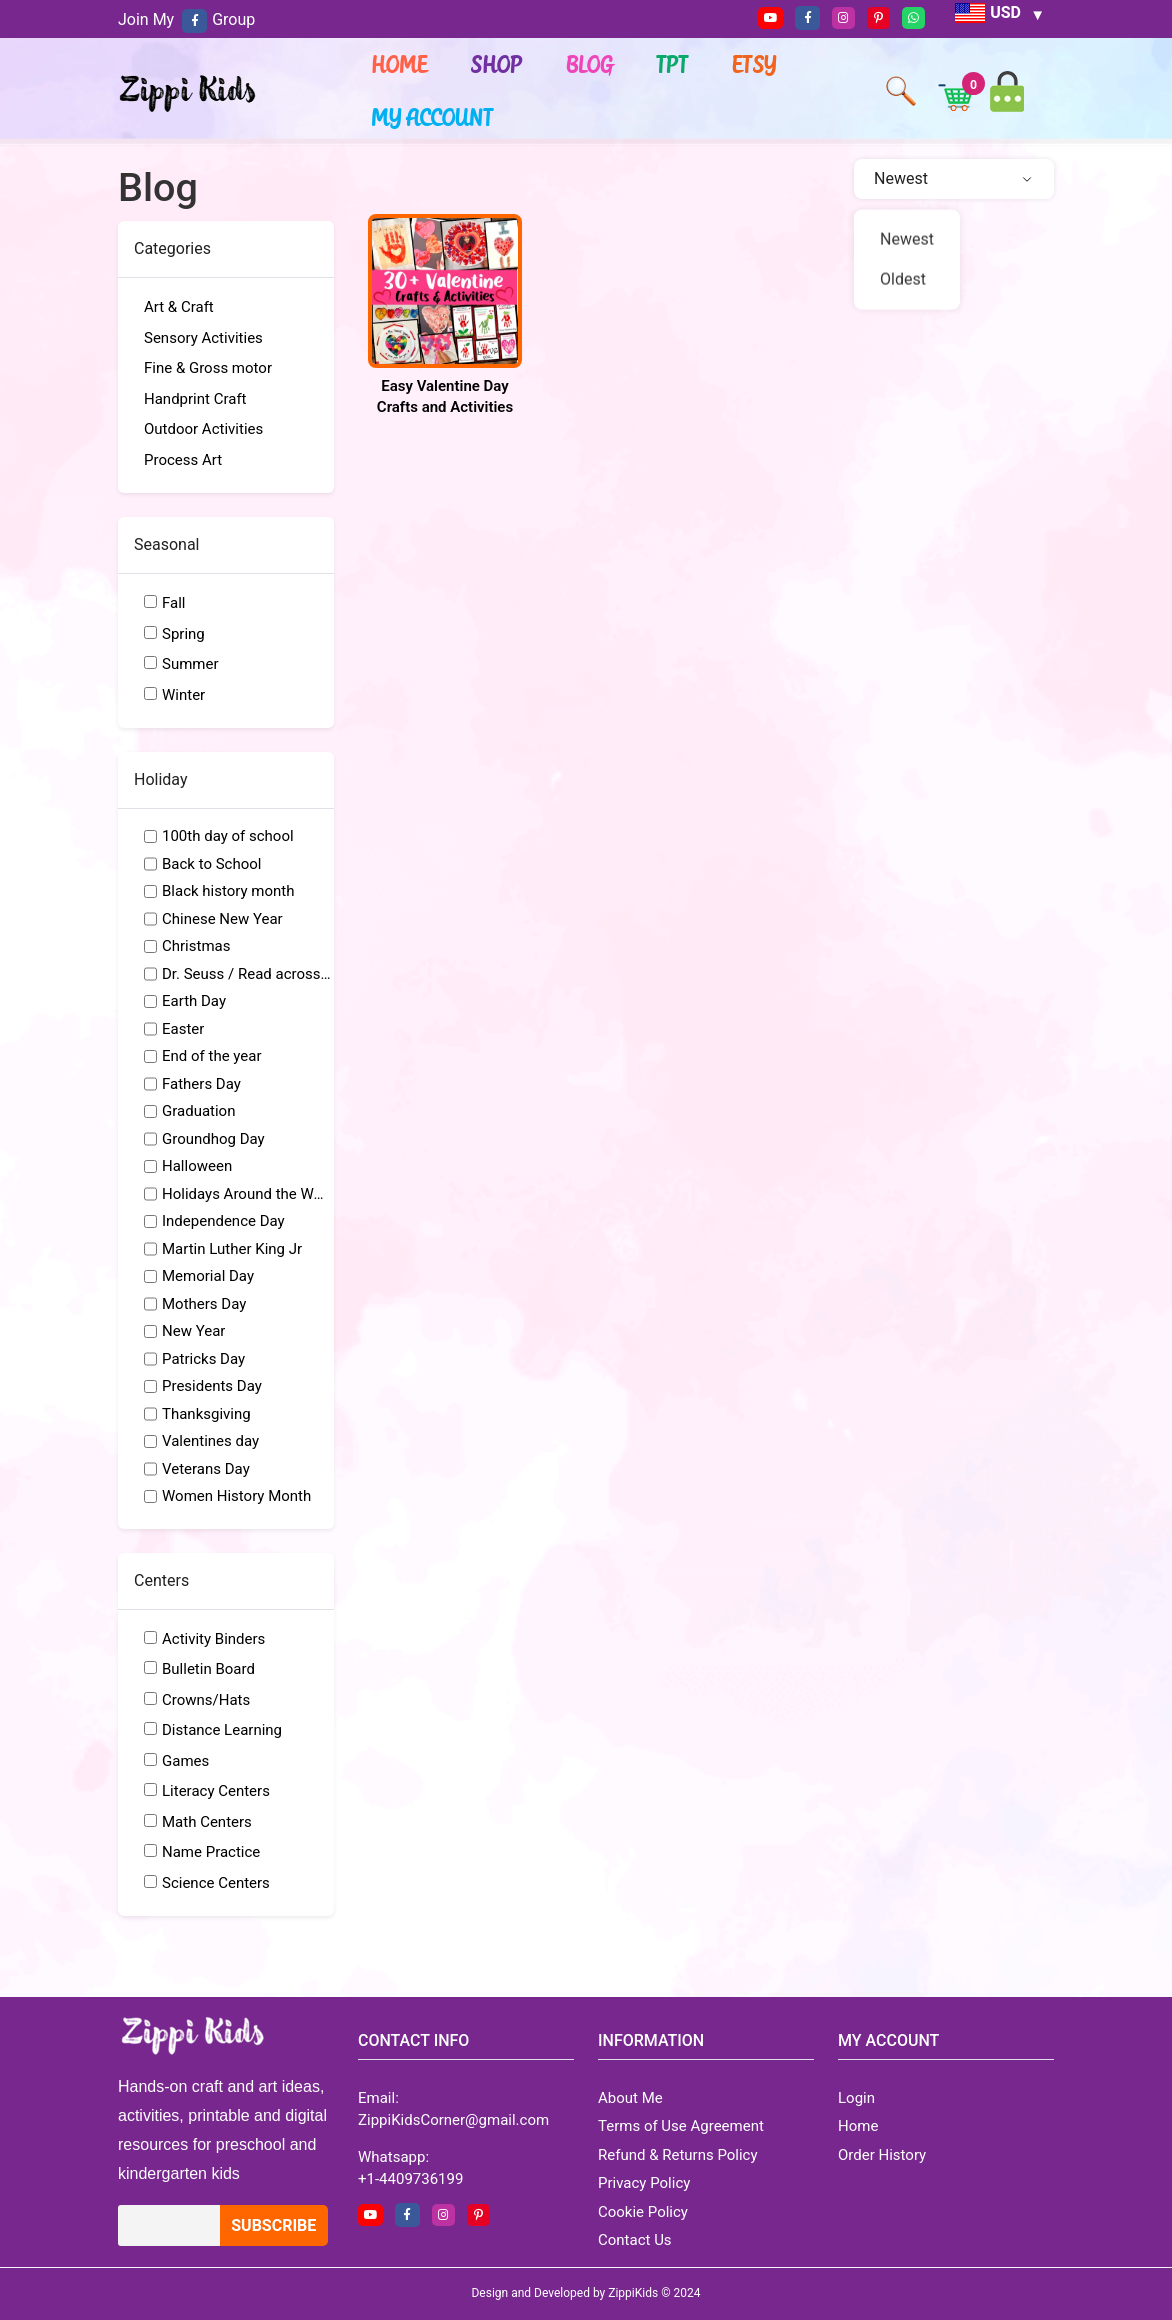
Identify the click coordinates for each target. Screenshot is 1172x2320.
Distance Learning (222, 1730)
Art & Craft (179, 307)
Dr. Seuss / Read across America (247, 974)
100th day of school (228, 836)
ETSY (755, 64)
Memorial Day (208, 1276)
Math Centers (207, 1822)
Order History (882, 2155)
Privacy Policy (644, 2183)
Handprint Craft (195, 399)
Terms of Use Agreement (681, 2126)
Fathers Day (201, 1084)
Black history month (228, 891)
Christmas (196, 946)
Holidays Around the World (247, 1194)
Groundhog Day (213, 1139)
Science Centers (216, 1883)
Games (185, 1761)
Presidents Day (212, 1386)
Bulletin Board (208, 1669)
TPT (673, 64)
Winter (183, 695)
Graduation (198, 1111)
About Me (630, 2098)
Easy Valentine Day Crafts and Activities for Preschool (445, 407)
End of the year (212, 1056)
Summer (190, 664)
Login (856, 2098)
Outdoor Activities (203, 429)
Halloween (197, 1166)
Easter (183, 1029)
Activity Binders (213, 1639)
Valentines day (210, 1441)
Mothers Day (204, 1304)
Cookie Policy (643, 2212)
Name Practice (211, 1852)
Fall (174, 603)
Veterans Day (206, 1469)
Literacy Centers (216, 1791)
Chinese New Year (222, 919)
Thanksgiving (206, 1414)
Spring (183, 634)
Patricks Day (203, 1359)
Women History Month (236, 1496)
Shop (497, 64)
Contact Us (635, 2240)
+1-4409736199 (410, 2179)
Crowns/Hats (206, 1700)
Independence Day (223, 1221)
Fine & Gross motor (208, 368)
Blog (590, 64)
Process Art (183, 460)
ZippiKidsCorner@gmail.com (453, 2120)
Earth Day (194, 1001)
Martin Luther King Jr (232, 1249)
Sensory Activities (203, 338)
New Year (193, 1331)
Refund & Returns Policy (678, 2155)
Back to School (212, 864)
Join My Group (186, 19)
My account (433, 117)
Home (400, 64)
